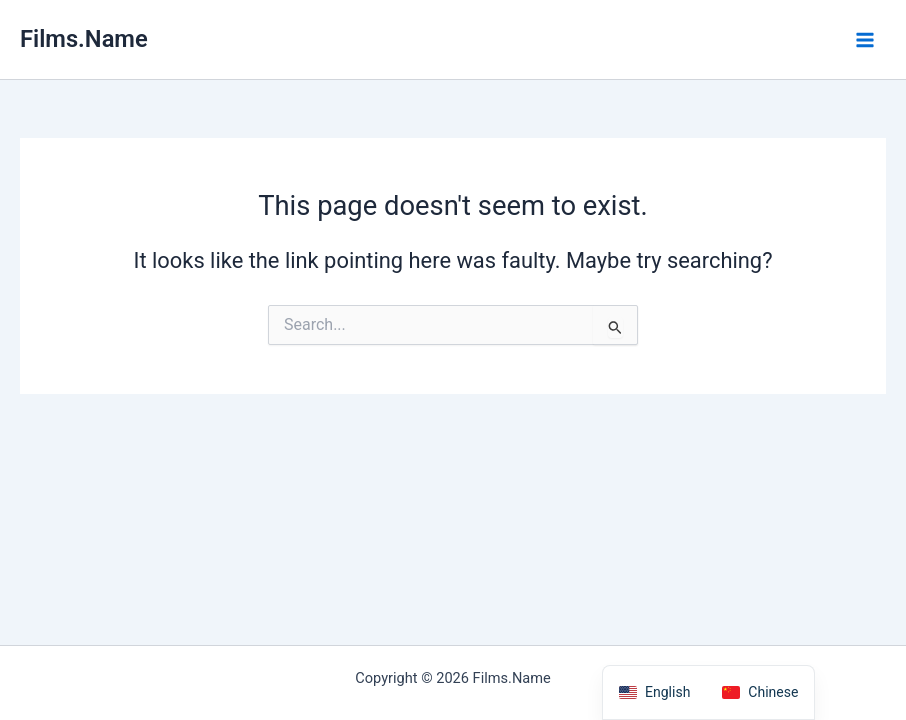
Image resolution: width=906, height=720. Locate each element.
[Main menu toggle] (865, 40)
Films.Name (84, 39)
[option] (760, 692)
